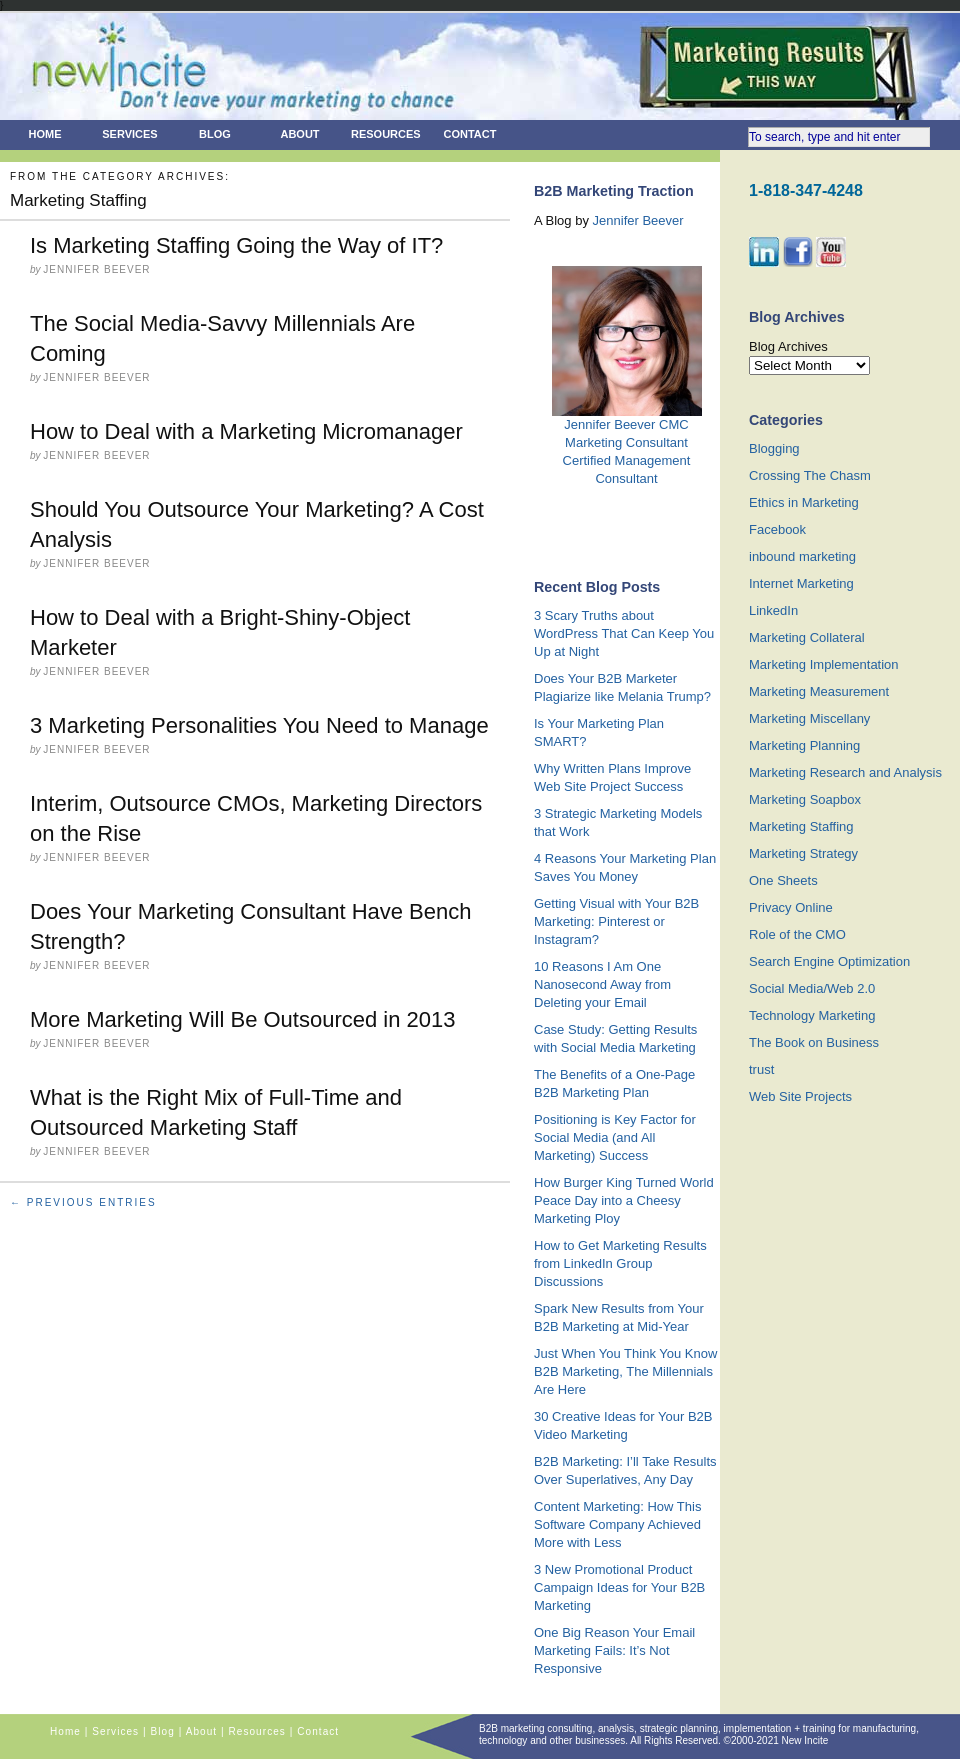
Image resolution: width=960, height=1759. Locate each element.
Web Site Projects (800, 1096)
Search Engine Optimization (829, 961)
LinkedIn (773, 610)
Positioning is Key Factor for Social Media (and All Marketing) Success (615, 1137)
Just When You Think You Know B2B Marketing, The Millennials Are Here (625, 1371)
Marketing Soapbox (805, 799)
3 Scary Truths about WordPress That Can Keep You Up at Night (624, 633)
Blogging (774, 448)
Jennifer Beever (638, 220)
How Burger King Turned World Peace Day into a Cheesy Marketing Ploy (624, 1200)
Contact (470, 134)
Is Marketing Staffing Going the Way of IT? (236, 245)
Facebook (777, 529)
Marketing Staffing (801, 826)
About (299, 134)
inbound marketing (802, 556)
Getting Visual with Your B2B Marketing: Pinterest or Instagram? (616, 921)
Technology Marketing (812, 1015)
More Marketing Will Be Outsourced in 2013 (243, 1019)
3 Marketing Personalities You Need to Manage (259, 725)
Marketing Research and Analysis (845, 772)
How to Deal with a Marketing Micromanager (246, 431)
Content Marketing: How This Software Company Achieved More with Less (617, 1524)
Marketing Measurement (819, 691)
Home (45, 134)
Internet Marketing (801, 583)
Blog (215, 134)
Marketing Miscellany (809, 718)
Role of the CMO (797, 934)
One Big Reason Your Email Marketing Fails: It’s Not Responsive (614, 1650)
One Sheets (783, 880)
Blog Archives (788, 346)
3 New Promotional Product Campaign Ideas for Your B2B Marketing (619, 1587)
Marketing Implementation (824, 664)
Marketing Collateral (807, 637)
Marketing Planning (804, 745)
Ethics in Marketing (804, 502)
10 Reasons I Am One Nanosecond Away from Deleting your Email (602, 984)
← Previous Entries (83, 1202)
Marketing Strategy (803, 853)
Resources (386, 134)
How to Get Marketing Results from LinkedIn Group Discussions (620, 1263)
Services (129, 134)
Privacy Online (791, 907)
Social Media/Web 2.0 (812, 988)
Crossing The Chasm (810, 475)
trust (761, 1069)
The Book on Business (814, 1042)
